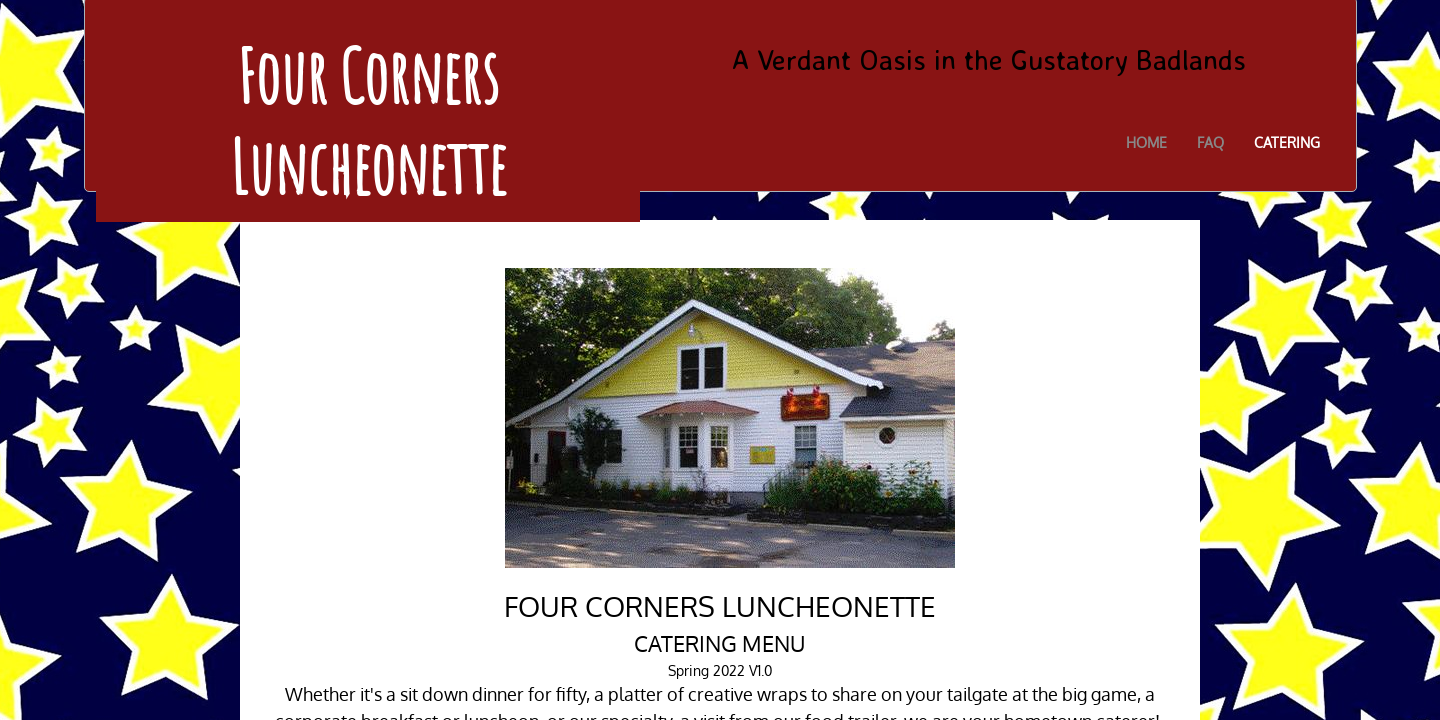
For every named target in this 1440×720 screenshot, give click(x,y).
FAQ (1210, 142)
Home (1146, 142)
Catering (1287, 142)
